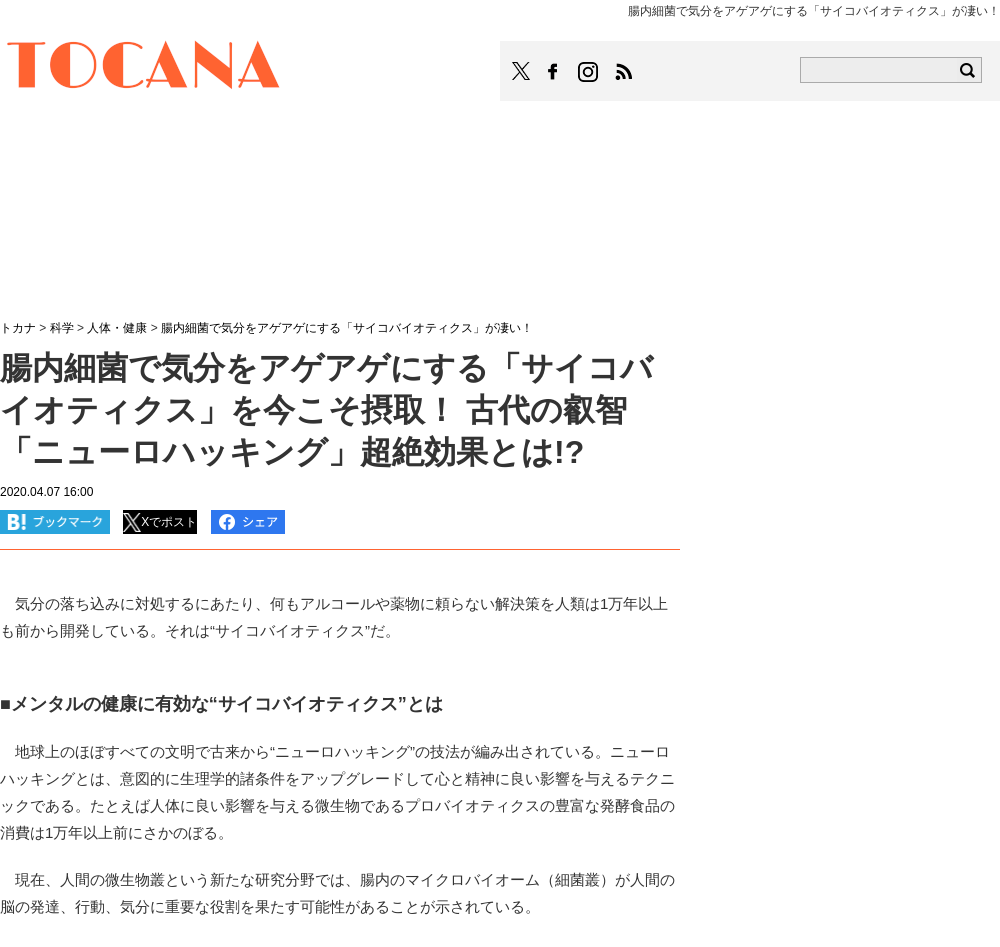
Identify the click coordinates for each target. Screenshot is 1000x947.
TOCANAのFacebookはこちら (553, 72)
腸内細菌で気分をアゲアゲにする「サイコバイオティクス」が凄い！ (347, 328)
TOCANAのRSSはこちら (624, 72)
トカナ (18, 328)
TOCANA (144, 68)
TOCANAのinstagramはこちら (589, 72)
